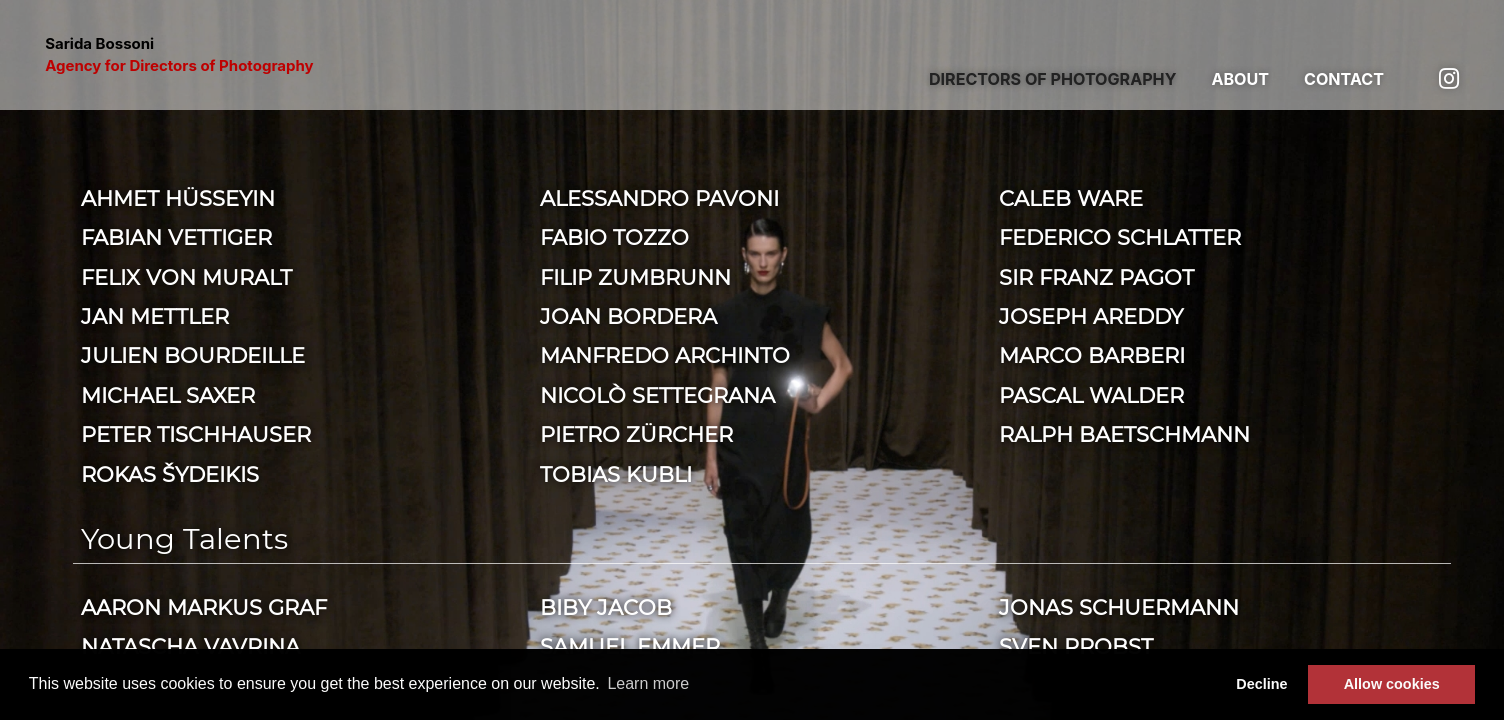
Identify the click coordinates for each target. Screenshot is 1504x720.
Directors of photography (1052, 79)
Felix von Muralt (186, 277)
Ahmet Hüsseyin (178, 198)
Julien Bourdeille (193, 355)
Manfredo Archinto (665, 355)
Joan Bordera (628, 316)
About (1240, 79)
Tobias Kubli (616, 474)
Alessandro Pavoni (659, 198)
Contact (1344, 79)
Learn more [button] (648, 683)
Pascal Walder (1091, 395)
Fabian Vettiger (176, 237)
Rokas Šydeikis (170, 474)
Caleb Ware (1071, 198)
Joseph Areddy (1091, 316)
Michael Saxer (168, 395)
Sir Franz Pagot (1096, 277)
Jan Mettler (155, 316)
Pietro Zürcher (636, 434)
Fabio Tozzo (614, 237)
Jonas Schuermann (1119, 607)
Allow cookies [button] (1392, 684)
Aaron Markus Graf (204, 607)
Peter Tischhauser (196, 434)
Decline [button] (1261, 684)
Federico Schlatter (1120, 237)
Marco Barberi (1092, 355)
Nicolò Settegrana (657, 395)
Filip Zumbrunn (635, 277)
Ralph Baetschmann (1124, 434)
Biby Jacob (606, 607)
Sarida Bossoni (179, 55)
